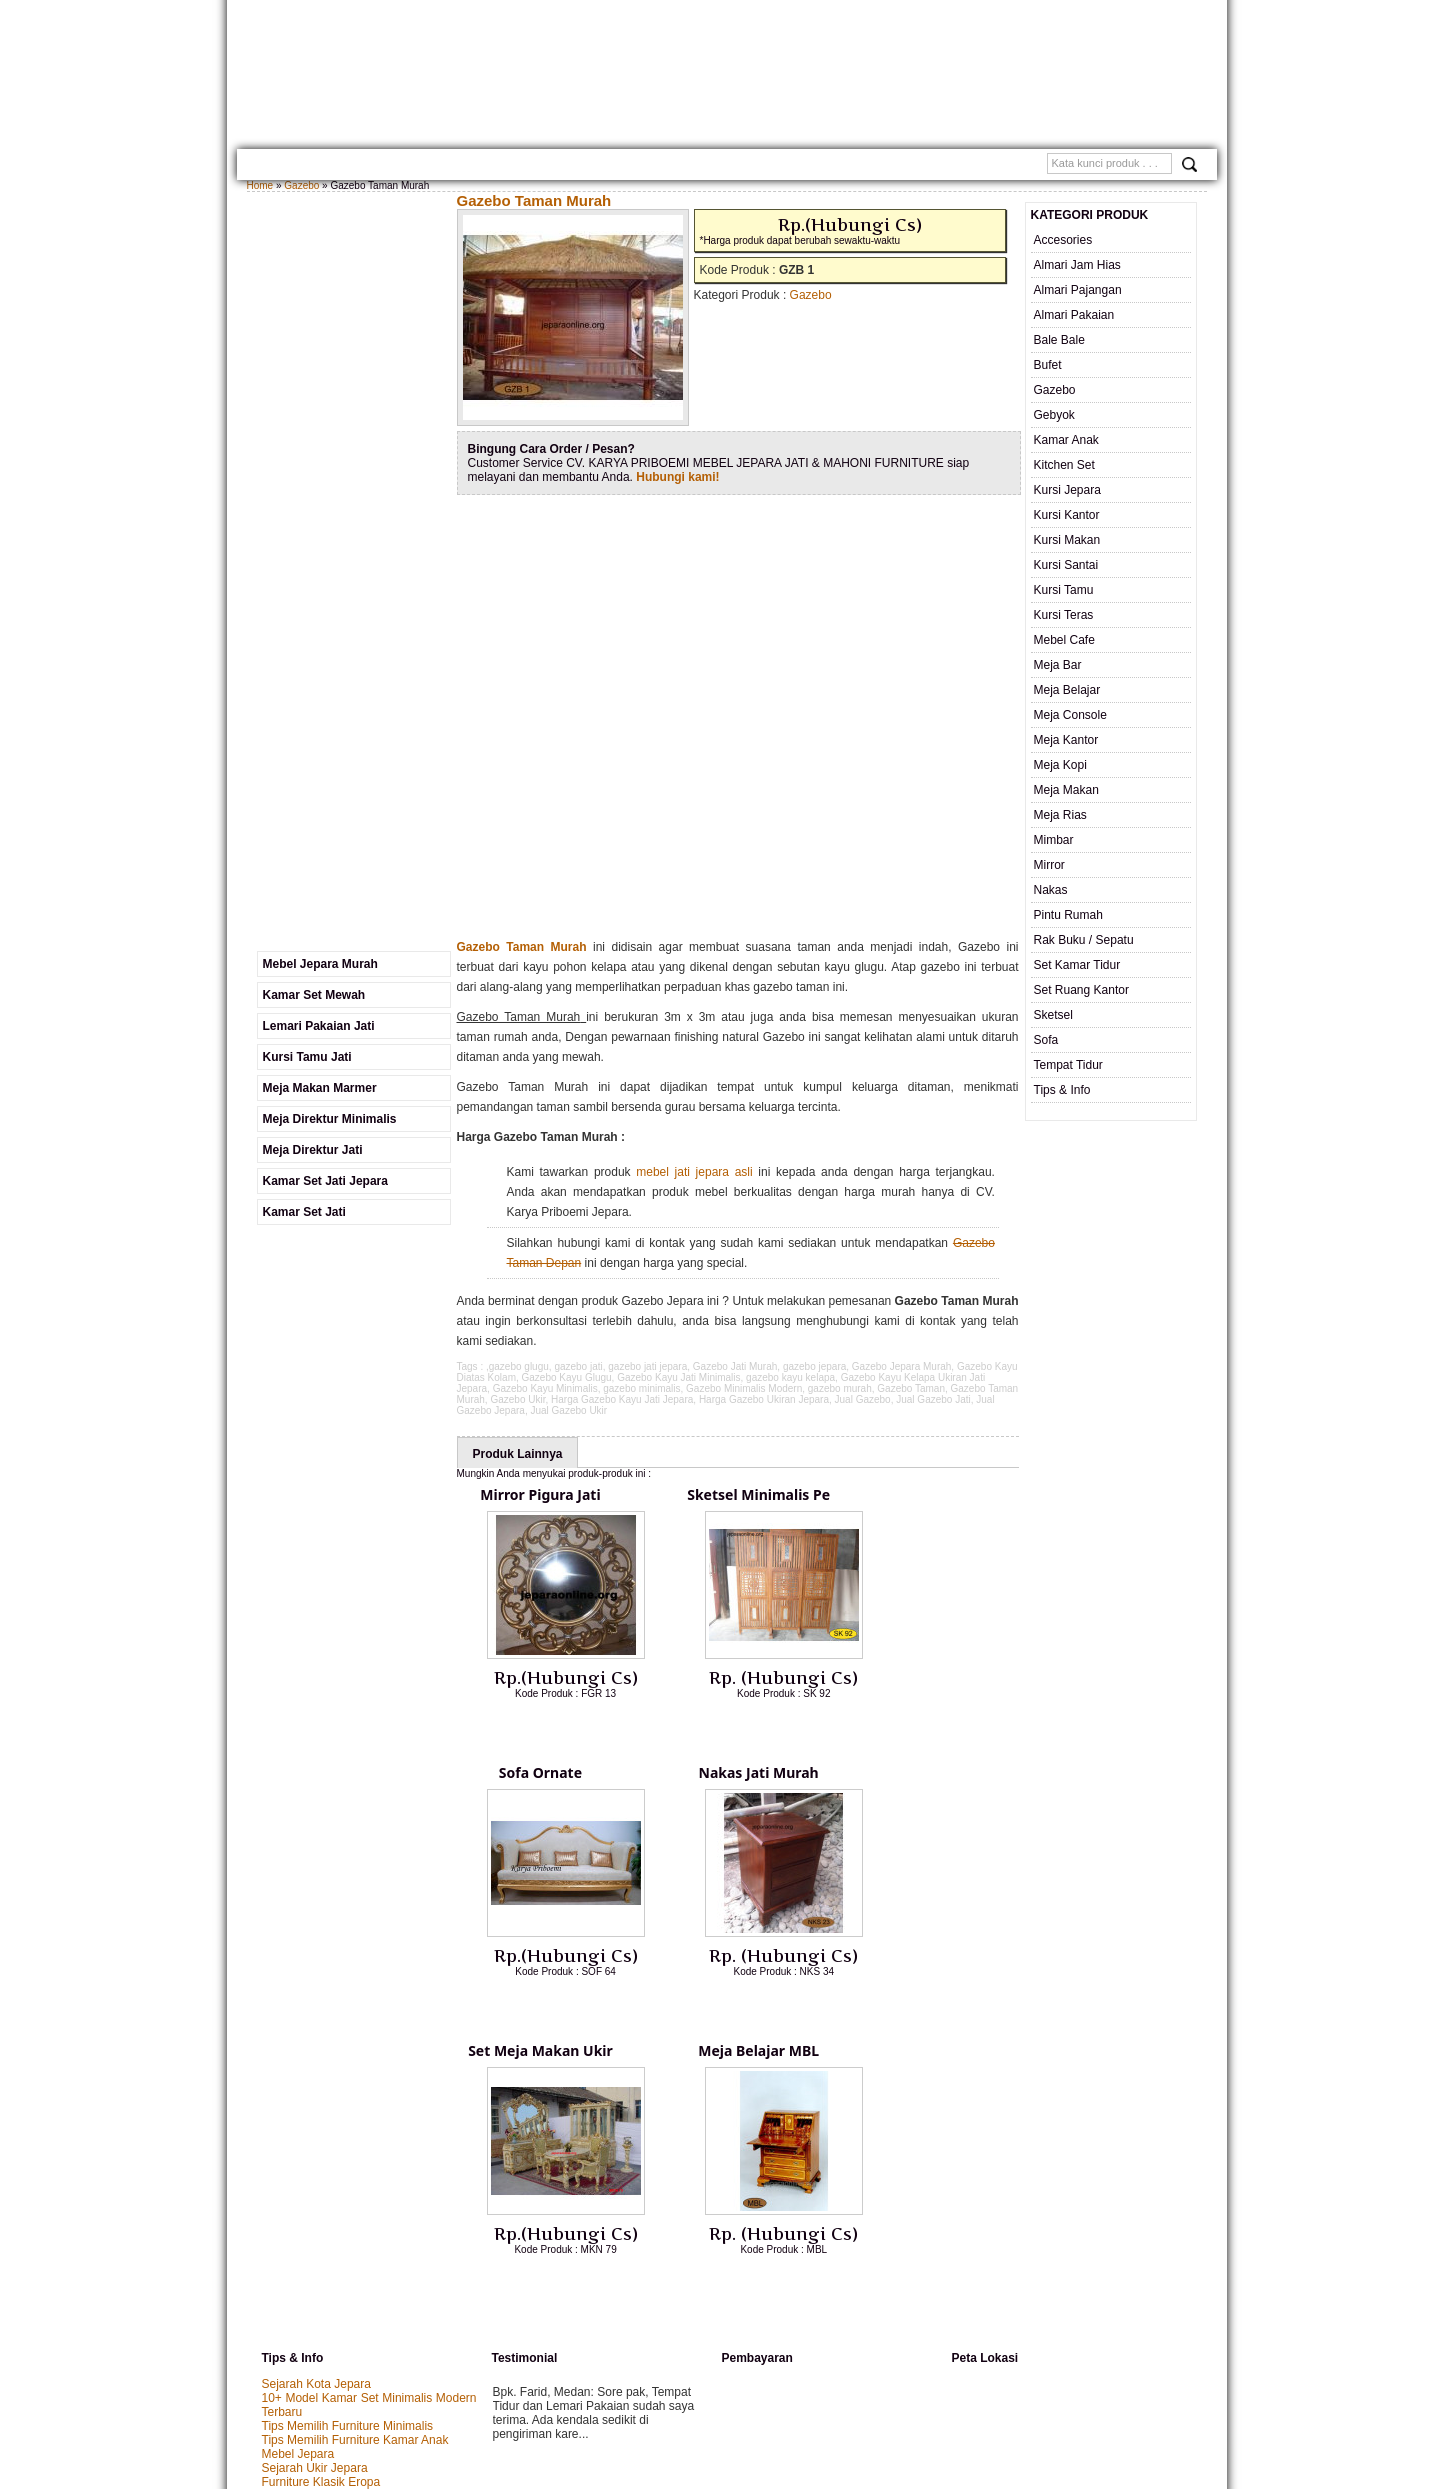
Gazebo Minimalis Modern (744, 1388)
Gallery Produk (438, 166)
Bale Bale (1059, 340)
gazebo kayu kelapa (790, 1377)
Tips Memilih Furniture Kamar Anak (355, 2171)
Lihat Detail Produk (565, 1729)
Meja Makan (1066, 790)
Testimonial (951, 166)
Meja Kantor (1066, 740)
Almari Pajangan (1078, 290)
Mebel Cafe (1064, 640)
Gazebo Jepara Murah (902, 1366)
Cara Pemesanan (635, 166)
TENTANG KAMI (339, 166)
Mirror (1049, 865)
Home (270, 166)
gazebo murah (840, 1388)
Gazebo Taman (911, 1388)
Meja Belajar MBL (916, 1779)
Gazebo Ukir (517, 1399)
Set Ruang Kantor (1081, 990)
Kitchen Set (1064, 465)
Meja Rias (1060, 815)
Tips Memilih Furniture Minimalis (348, 2157)
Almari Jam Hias (1077, 265)
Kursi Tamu (1064, 590)
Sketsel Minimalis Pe (729, 1497)
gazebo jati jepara (647, 1366)
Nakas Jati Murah (542, 1779)
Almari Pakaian (1074, 315)
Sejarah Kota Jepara (316, 2115)
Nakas (1051, 890)
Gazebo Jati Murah (735, 1366)
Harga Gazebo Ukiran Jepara (764, 1399)
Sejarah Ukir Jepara (315, 2199)
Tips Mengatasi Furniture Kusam (348, 2241)
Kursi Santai (1066, 565)
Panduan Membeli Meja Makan (344, 2227)
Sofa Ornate (916, 1497)
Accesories (1063, 240)
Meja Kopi (1060, 765)
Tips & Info (1062, 1090)
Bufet (1048, 365)
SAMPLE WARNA (860, 166)
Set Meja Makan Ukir (729, 1779)
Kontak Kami (537, 166)
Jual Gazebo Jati (933, 1399)
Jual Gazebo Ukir (568, 1410)
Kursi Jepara (1067, 490)
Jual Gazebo (863, 1399)
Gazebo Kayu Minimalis (545, 1388)
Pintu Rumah (1068, 915)
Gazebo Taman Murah (534, 200)
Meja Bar (1058, 665)
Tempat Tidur (1068, 1065)
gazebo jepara (814, 1366)
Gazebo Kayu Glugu (567, 1377)
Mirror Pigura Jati (542, 1497)
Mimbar (1054, 840)
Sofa (1046, 1040)
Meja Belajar (1067, 690)
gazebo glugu (519, 1366)
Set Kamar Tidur (1077, 965)
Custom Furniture (751, 166)
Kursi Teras (1064, 615)
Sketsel (1053, 1015)
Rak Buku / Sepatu (1084, 940)
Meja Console (1070, 715)
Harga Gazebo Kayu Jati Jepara (622, 1399)
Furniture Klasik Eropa (321, 2213)
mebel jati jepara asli (694, 1172)
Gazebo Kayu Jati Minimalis (678, 1377)
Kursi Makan (1067, 540)
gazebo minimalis (641, 1388)
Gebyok (1054, 415)
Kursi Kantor (1067, 515)
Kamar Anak (1066, 440)
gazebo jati (578, 1366)
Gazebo (301, 185)
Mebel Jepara (298, 2185)
